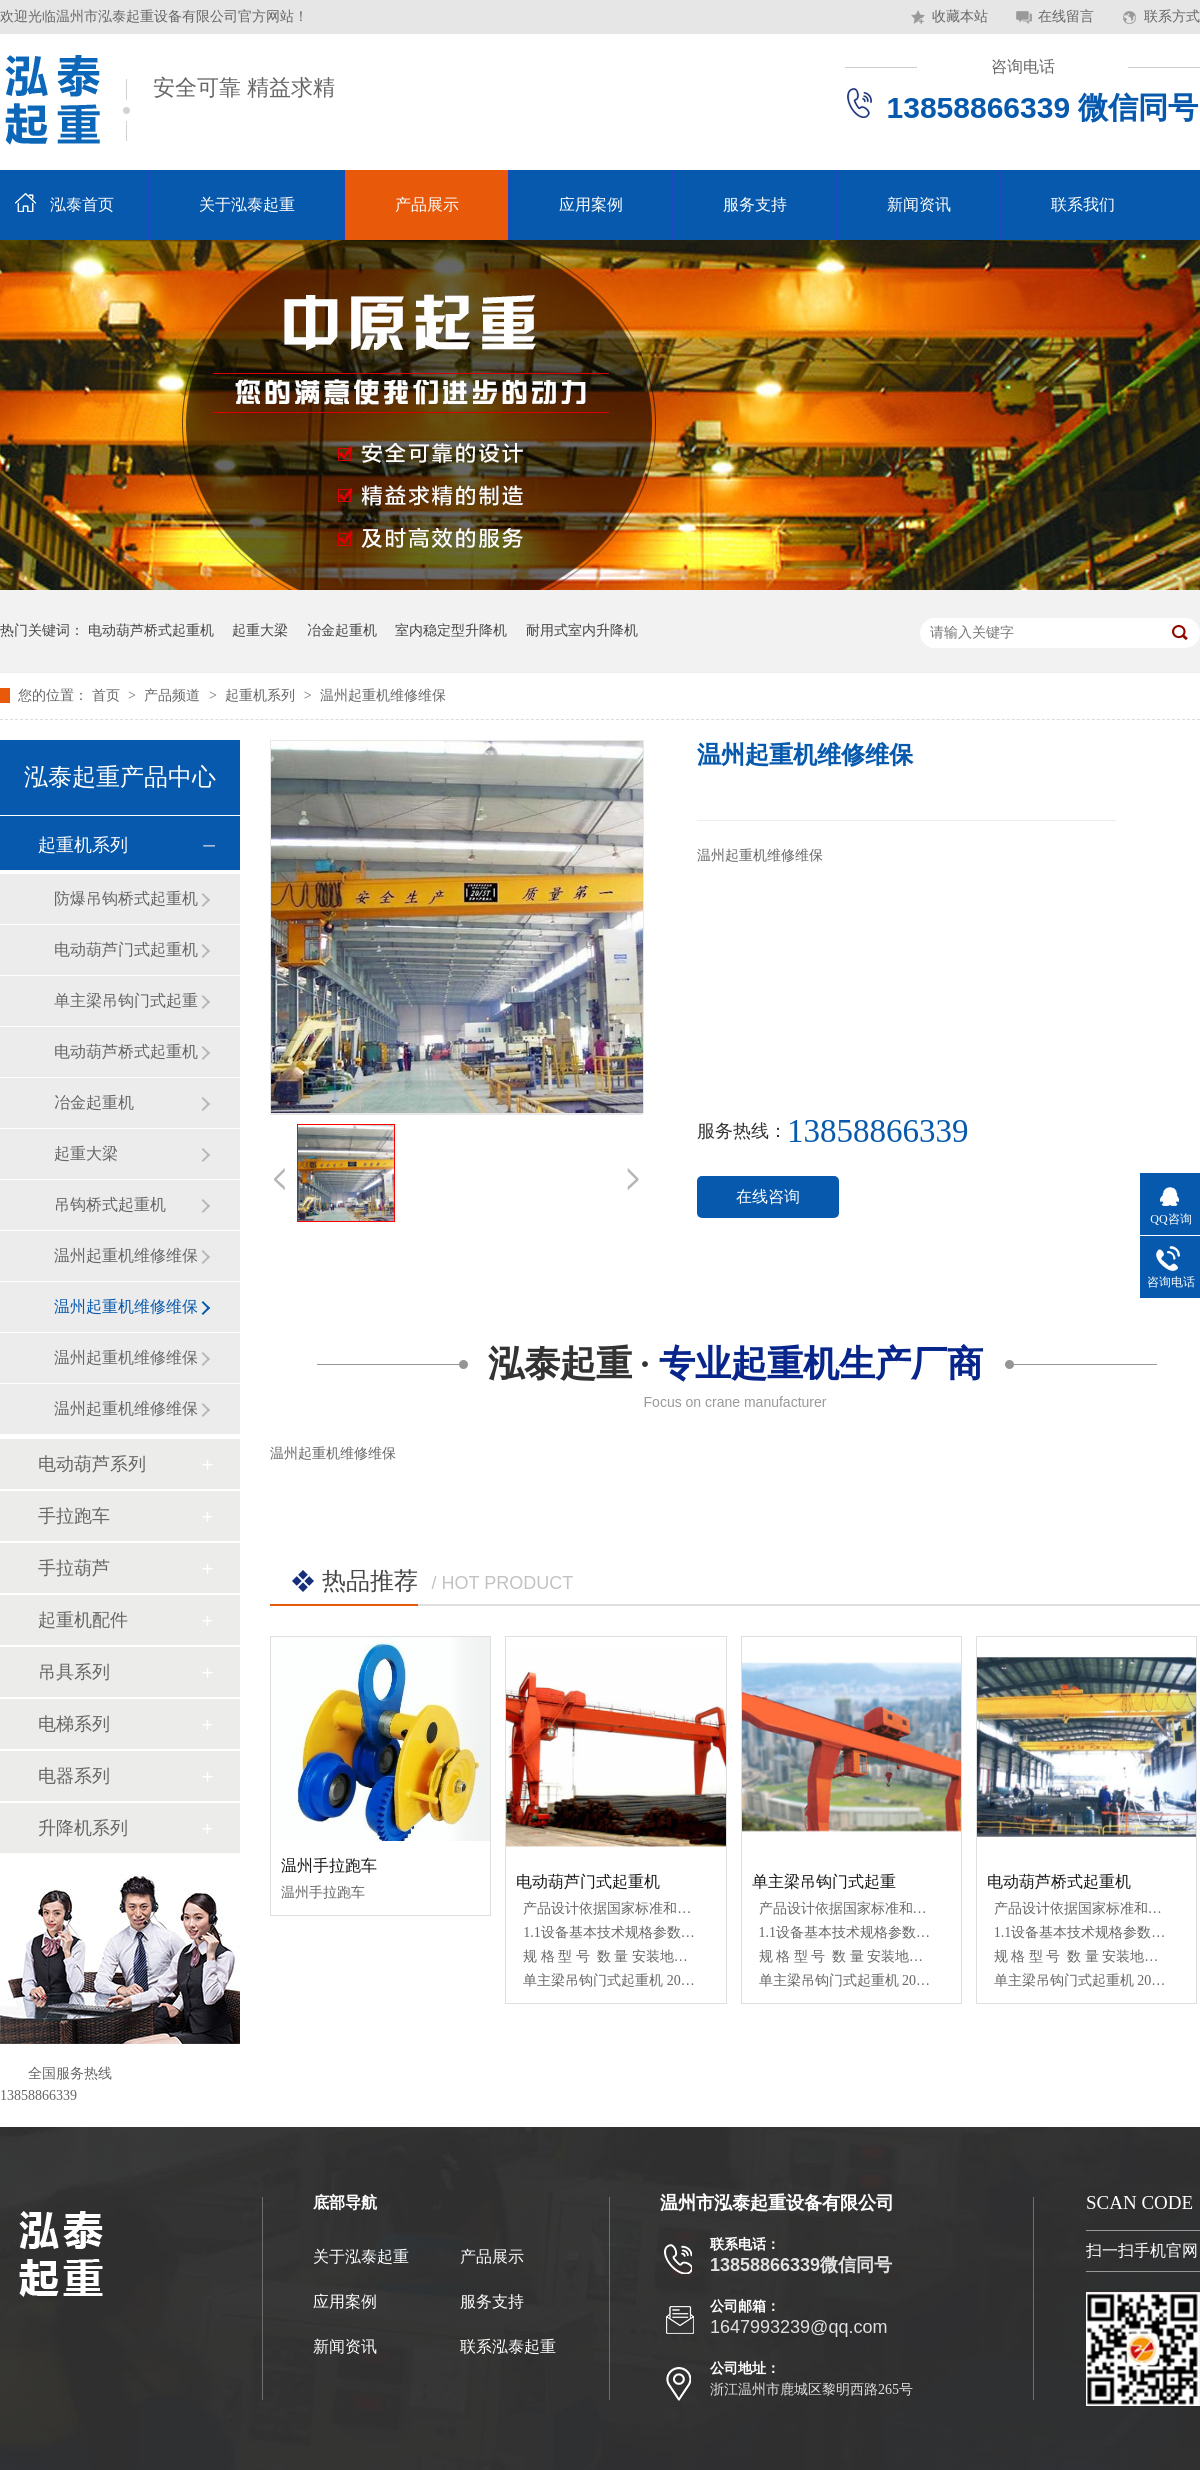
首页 (108, 695)
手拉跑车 (74, 1516)
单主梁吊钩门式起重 (126, 1000)
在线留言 (1066, 16)
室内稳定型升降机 (451, 630)
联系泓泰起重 (508, 2346)
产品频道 (174, 695)
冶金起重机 (342, 630)
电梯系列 (74, 1724)
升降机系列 (83, 1828)
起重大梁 (260, 630)
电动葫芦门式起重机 (126, 949)
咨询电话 (1023, 66)
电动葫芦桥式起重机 (151, 630)
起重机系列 (262, 695)
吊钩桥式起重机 (110, 1204)
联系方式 (1172, 16)
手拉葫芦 (74, 1568)
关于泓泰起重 (247, 204)
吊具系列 (74, 1672)
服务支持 (755, 204)
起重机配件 (83, 1620)
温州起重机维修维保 (383, 695)
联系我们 (1083, 204)
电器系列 (74, 1776)
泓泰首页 (82, 204)
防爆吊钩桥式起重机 (126, 898)
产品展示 (427, 204)
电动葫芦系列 (92, 1464)
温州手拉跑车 (329, 1865)
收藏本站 (960, 16)
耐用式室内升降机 (582, 630)
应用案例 (591, 204)
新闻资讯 (919, 204)
